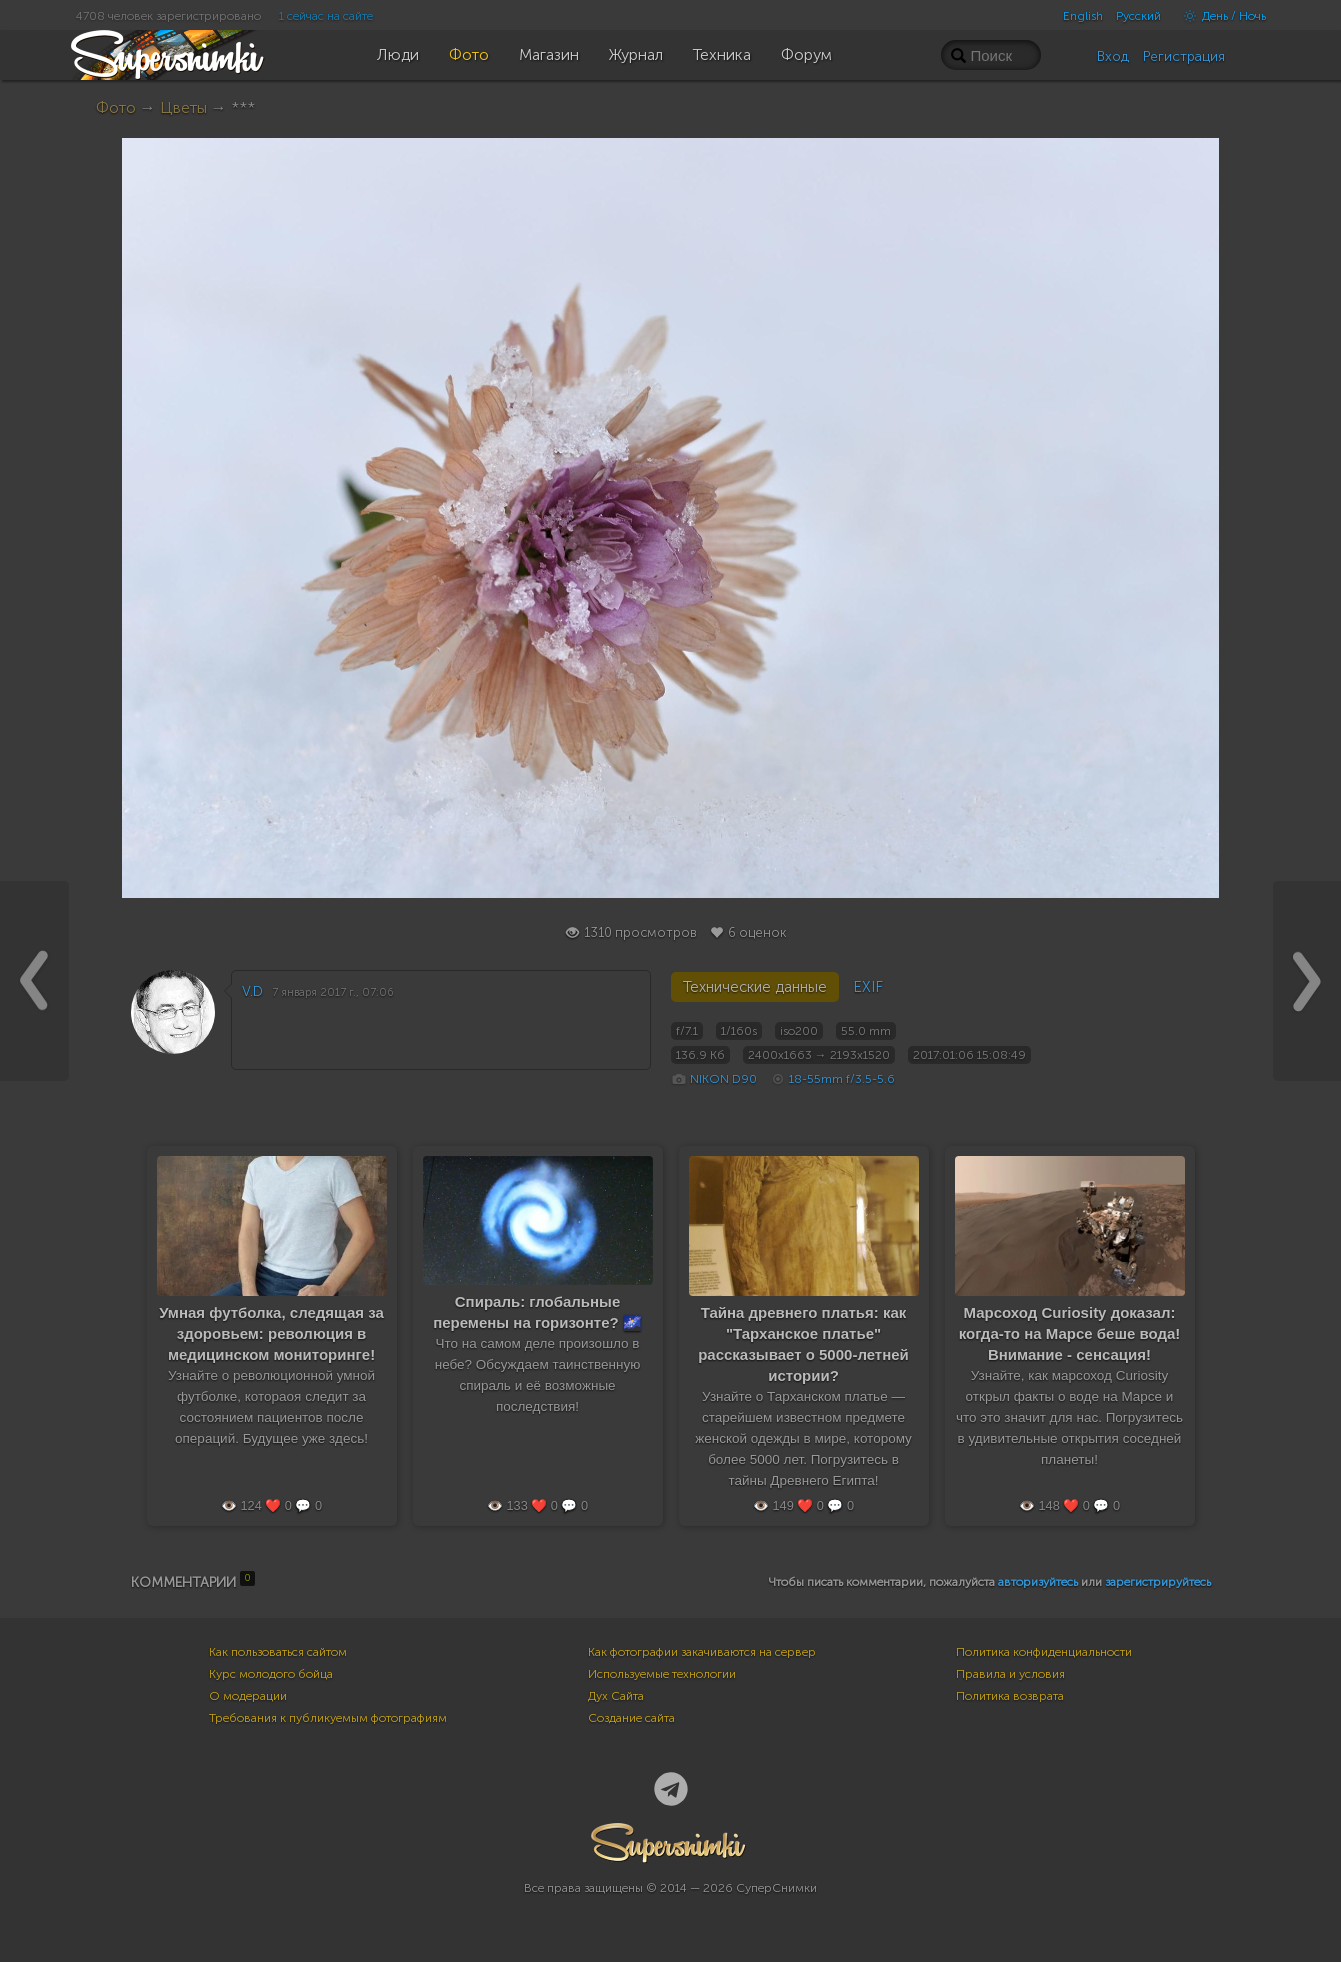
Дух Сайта (616, 1696)
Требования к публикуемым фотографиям (328, 1718)
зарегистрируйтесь (1158, 1582)
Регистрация (1184, 56)
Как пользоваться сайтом (278, 1652)
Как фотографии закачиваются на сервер (702, 1652)
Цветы (183, 107)
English (1083, 16)
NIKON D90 (723, 1079)
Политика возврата (1010, 1696)
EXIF (868, 987)
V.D (252, 991)
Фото (116, 107)
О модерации (248, 1696)
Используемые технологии (662, 1674)
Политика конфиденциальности (1044, 1652)
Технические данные (755, 987)
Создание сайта (631, 1718)
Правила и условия (1010, 1674)
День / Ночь (1220, 16)
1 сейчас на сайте (326, 16)
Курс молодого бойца (271, 1674)
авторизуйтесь (1038, 1582)
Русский (1138, 16)
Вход (1113, 56)
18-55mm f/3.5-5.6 (842, 1079)
